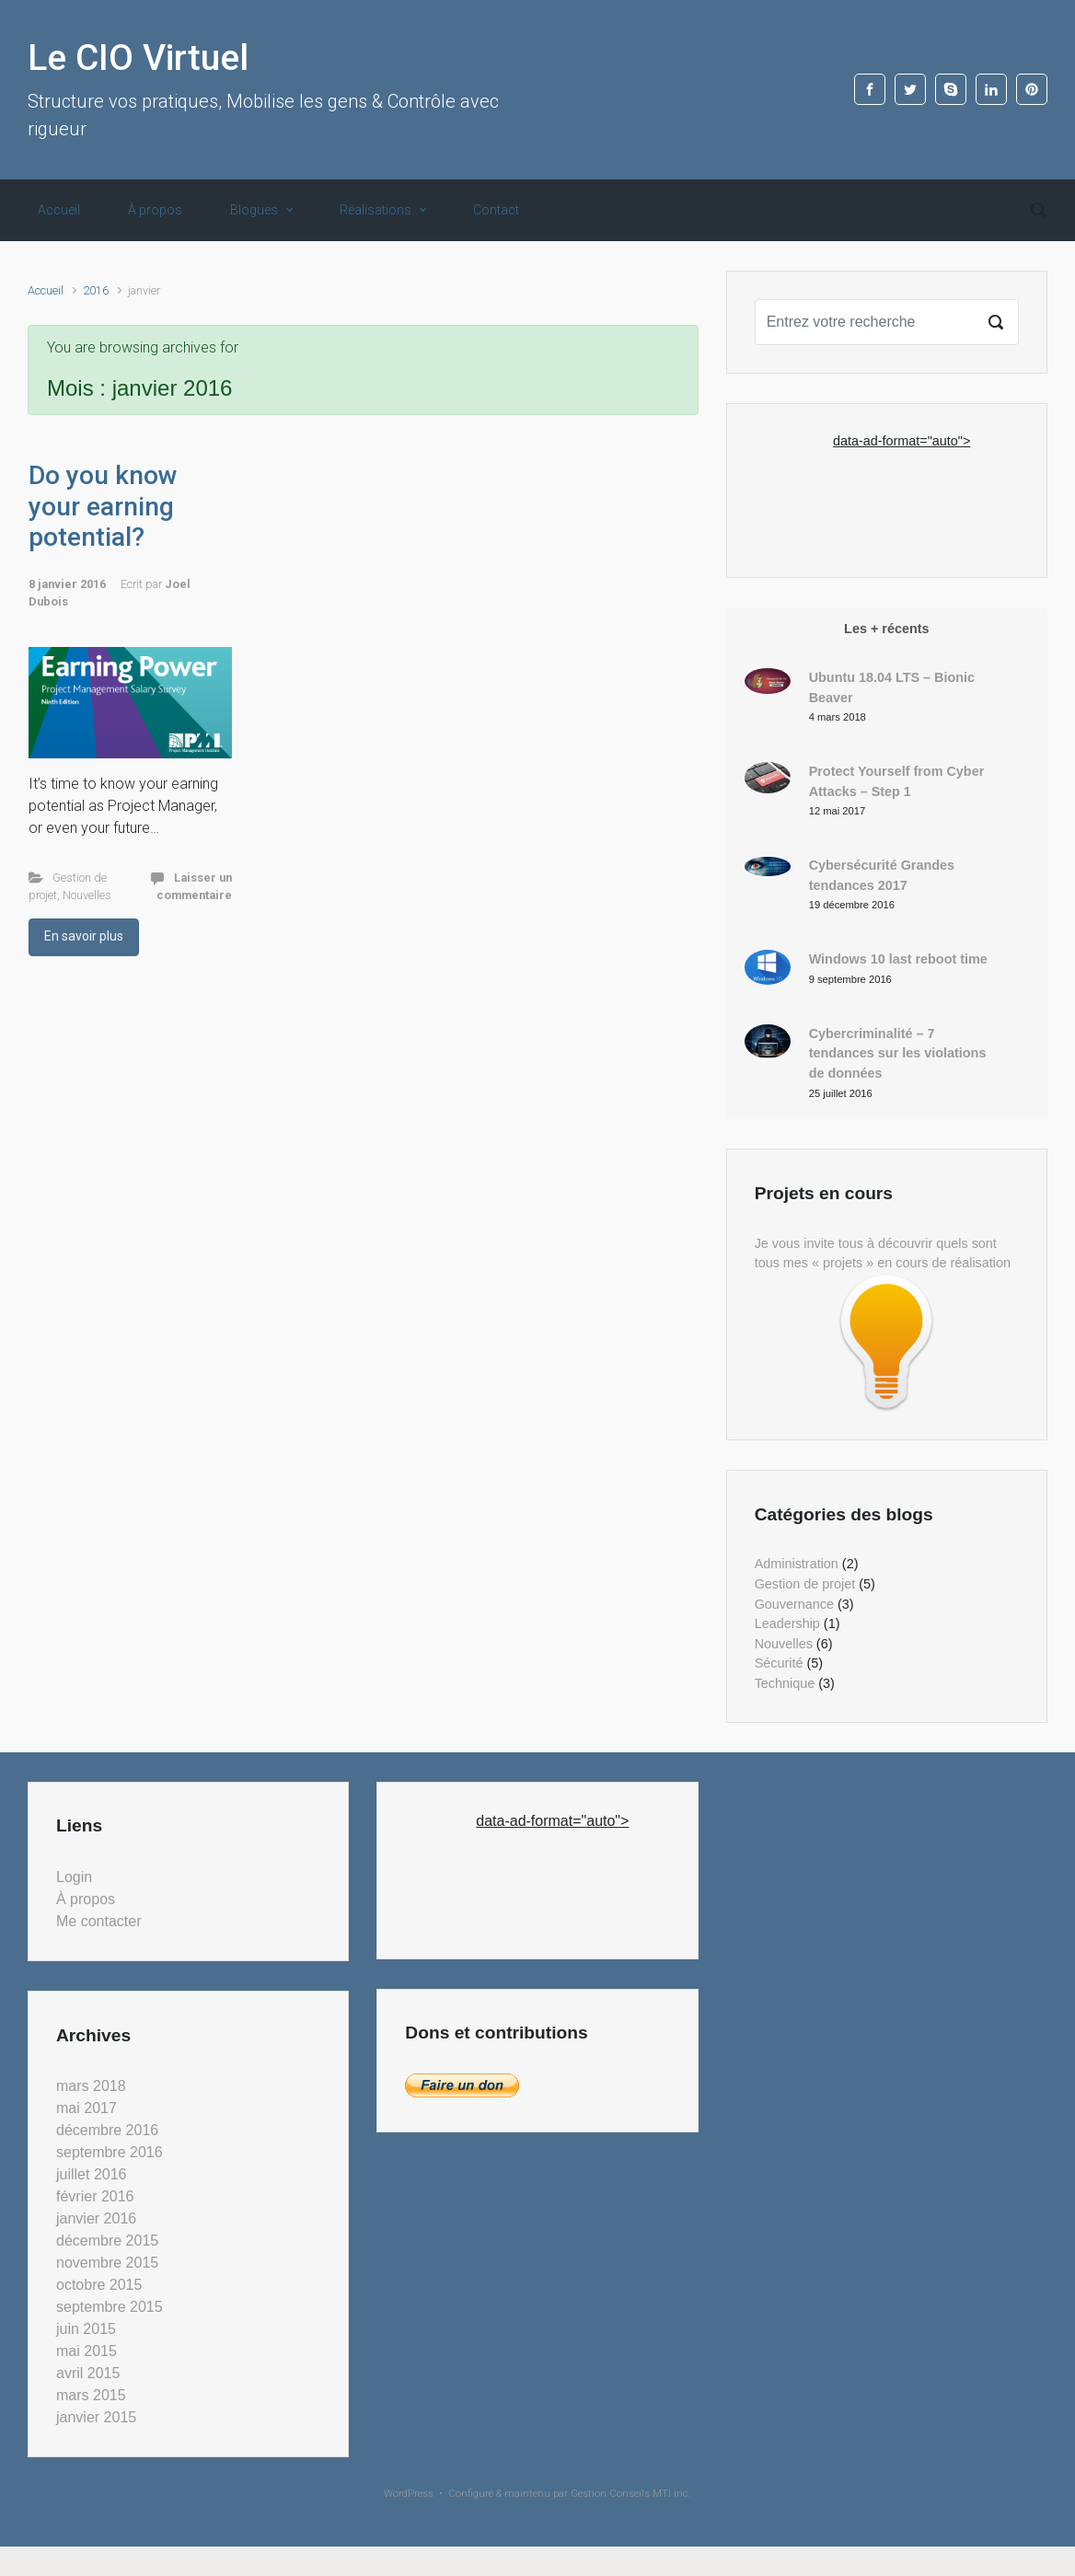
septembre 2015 (109, 2307)
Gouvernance (794, 1604)
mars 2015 (91, 2395)
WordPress (408, 2494)
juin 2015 (86, 2329)
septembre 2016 (109, 2152)
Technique (785, 1683)
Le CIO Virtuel (138, 58)
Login (74, 1877)
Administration (796, 1563)
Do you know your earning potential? (103, 506)
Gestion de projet (805, 1584)
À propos (155, 209)
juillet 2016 (91, 2174)
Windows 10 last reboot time (898, 959)
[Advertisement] (902, 497)
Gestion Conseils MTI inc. (631, 2494)
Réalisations (375, 209)
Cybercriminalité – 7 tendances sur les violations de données (898, 1053)
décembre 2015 (107, 2240)
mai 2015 (86, 2351)
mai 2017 (86, 2108)
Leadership (787, 1623)
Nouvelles (87, 895)
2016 (96, 290)
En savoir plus (83, 936)
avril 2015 (88, 2373)
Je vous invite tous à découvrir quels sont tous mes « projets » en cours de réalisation (883, 1253)
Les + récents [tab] (886, 628)
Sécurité (779, 1663)
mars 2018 (91, 2086)
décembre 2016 (107, 2130)
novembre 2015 (107, 2262)
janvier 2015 (96, 2417)
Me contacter (98, 1921)
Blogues (254, 209)
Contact (496, 209)
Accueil (59, 209)
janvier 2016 (96, 2218)
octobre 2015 (99, 2285)
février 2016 (95, 2196)
